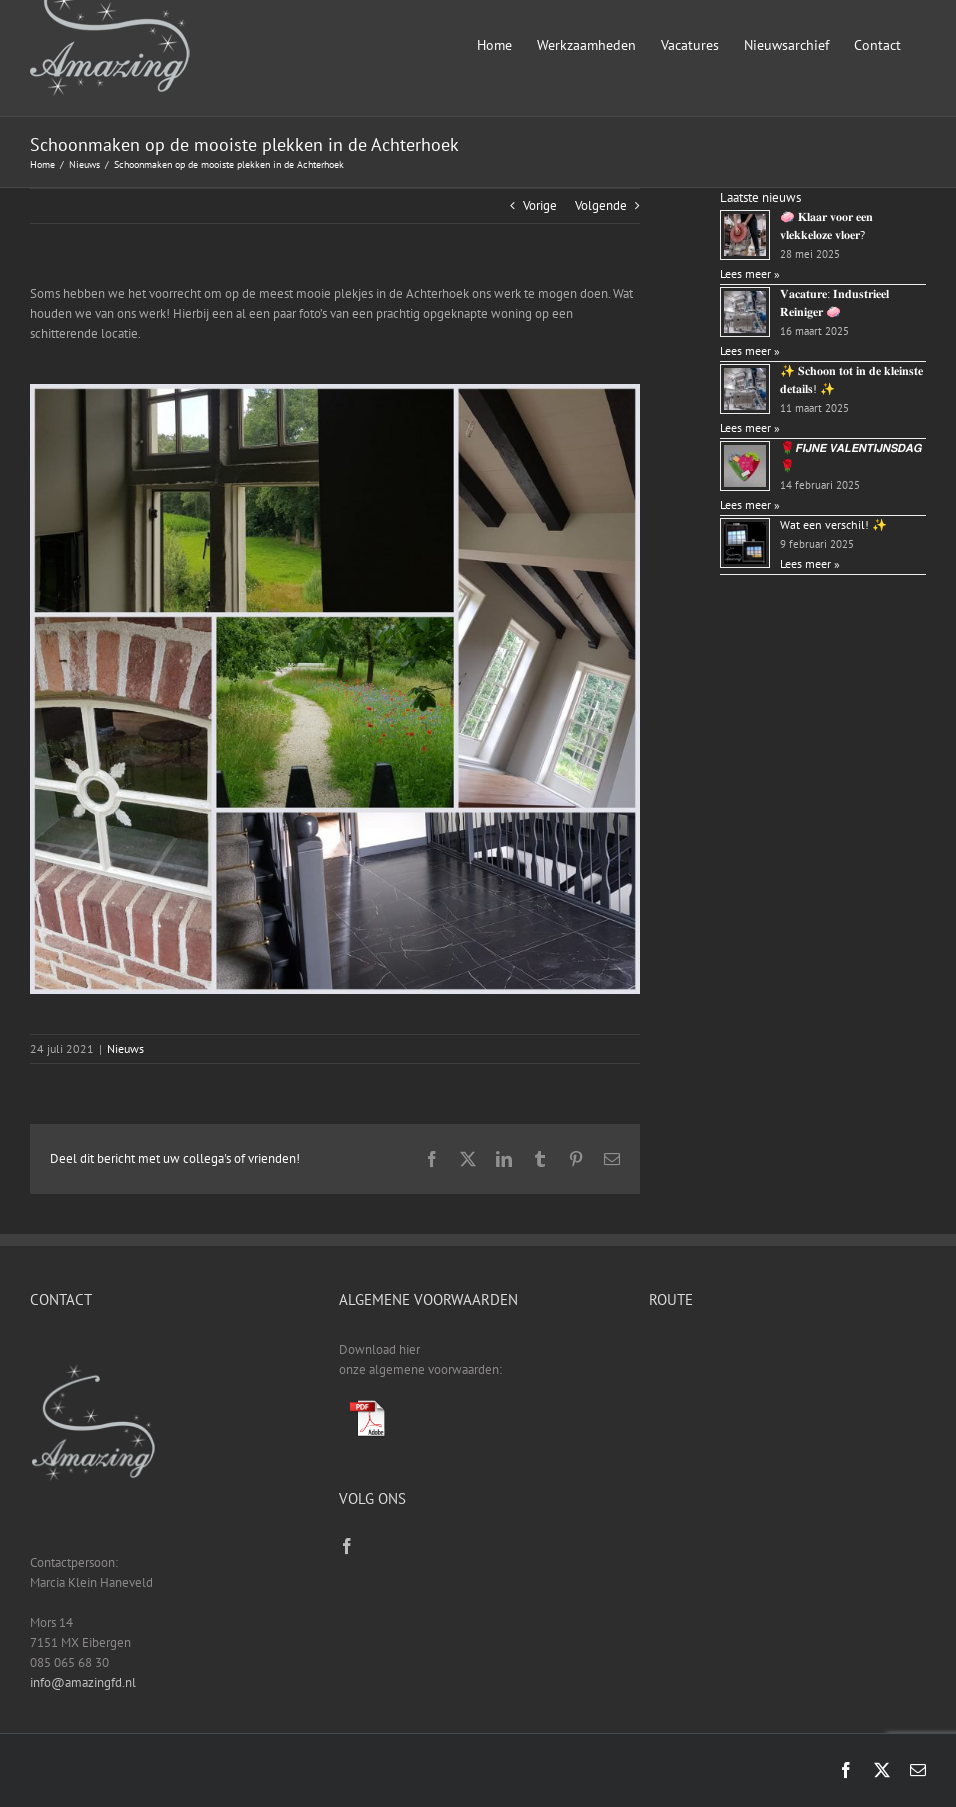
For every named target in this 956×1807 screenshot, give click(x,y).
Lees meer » (750, 273)
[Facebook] (347, 1546)
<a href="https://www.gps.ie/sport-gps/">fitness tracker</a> (787, 1415)
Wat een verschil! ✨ (833, 524)
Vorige (540, 205)
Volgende (601, 205)
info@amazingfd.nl (83, 1682)
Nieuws (125, 1048)
